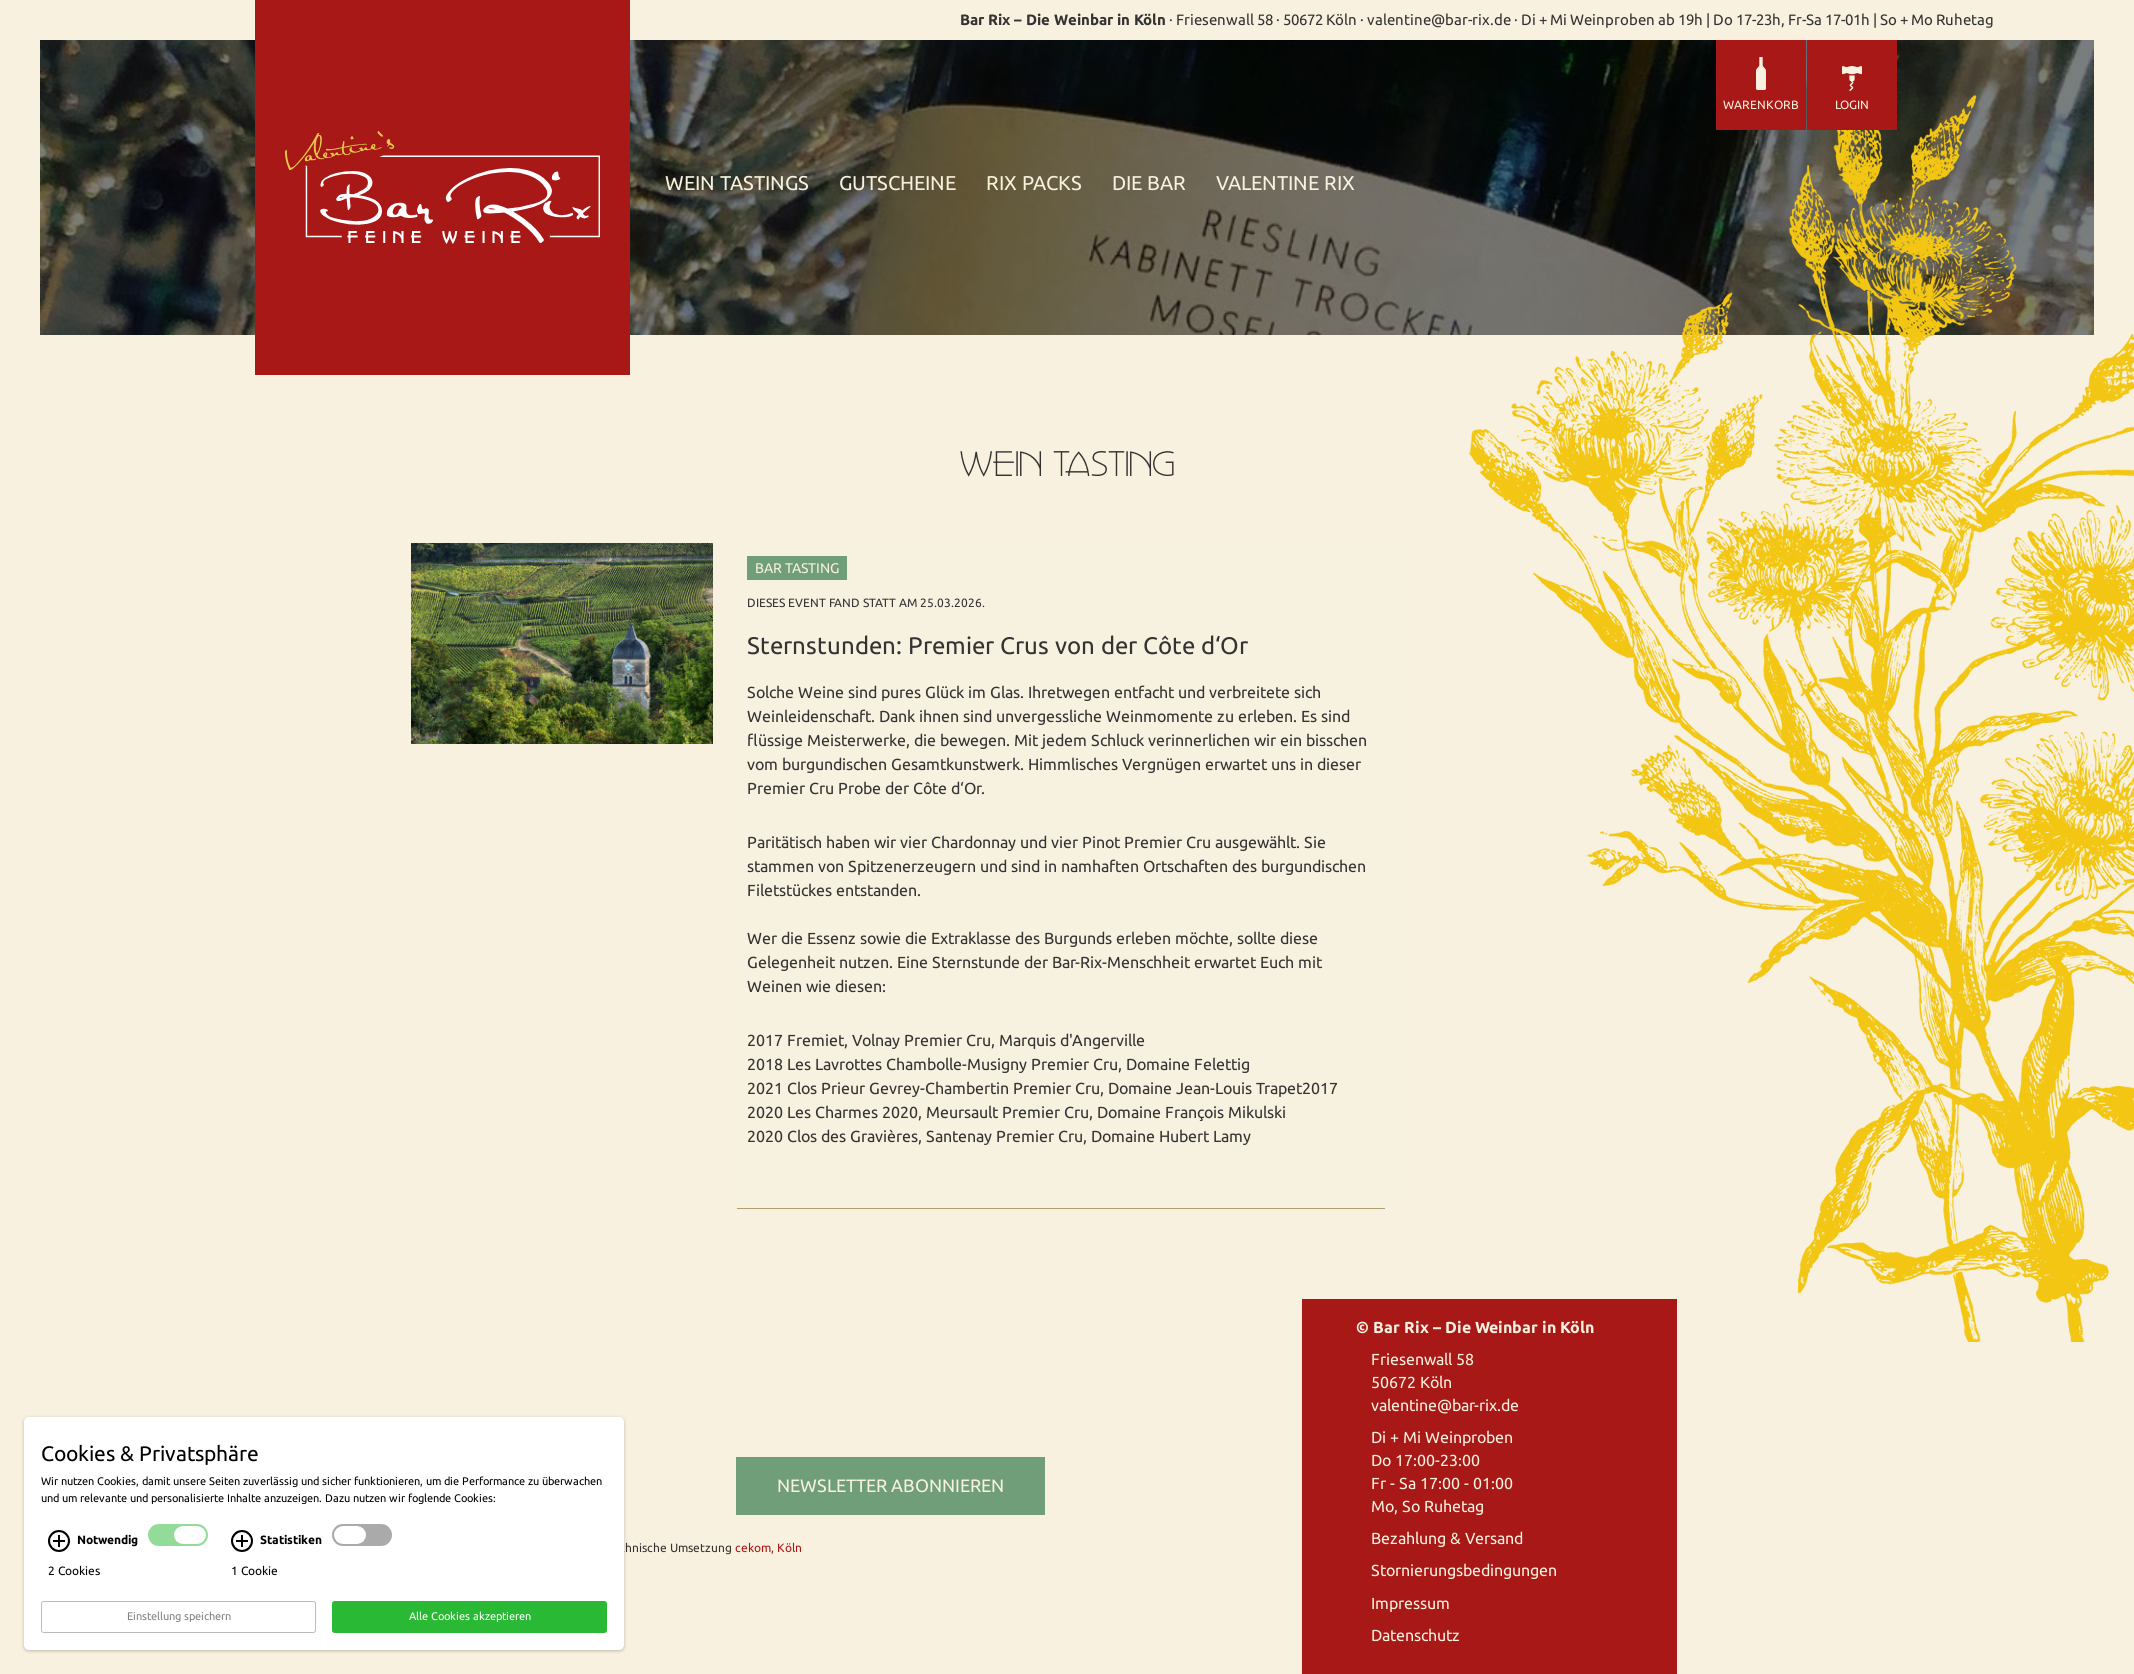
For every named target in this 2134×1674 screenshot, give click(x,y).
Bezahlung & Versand (1447, 1538)
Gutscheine (897, 183)
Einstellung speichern (179, 1625)
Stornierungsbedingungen (1464, 1570)
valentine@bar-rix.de (1445, 1405)
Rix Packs (1034, 183)
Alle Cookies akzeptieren (470, 1625)
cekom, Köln (768, 1547)
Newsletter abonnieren (890, 1485)
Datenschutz (1415, 1635)
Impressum (1410, 1603)
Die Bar (1149, 183)
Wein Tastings (737, 183)
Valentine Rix (1285, 183)
